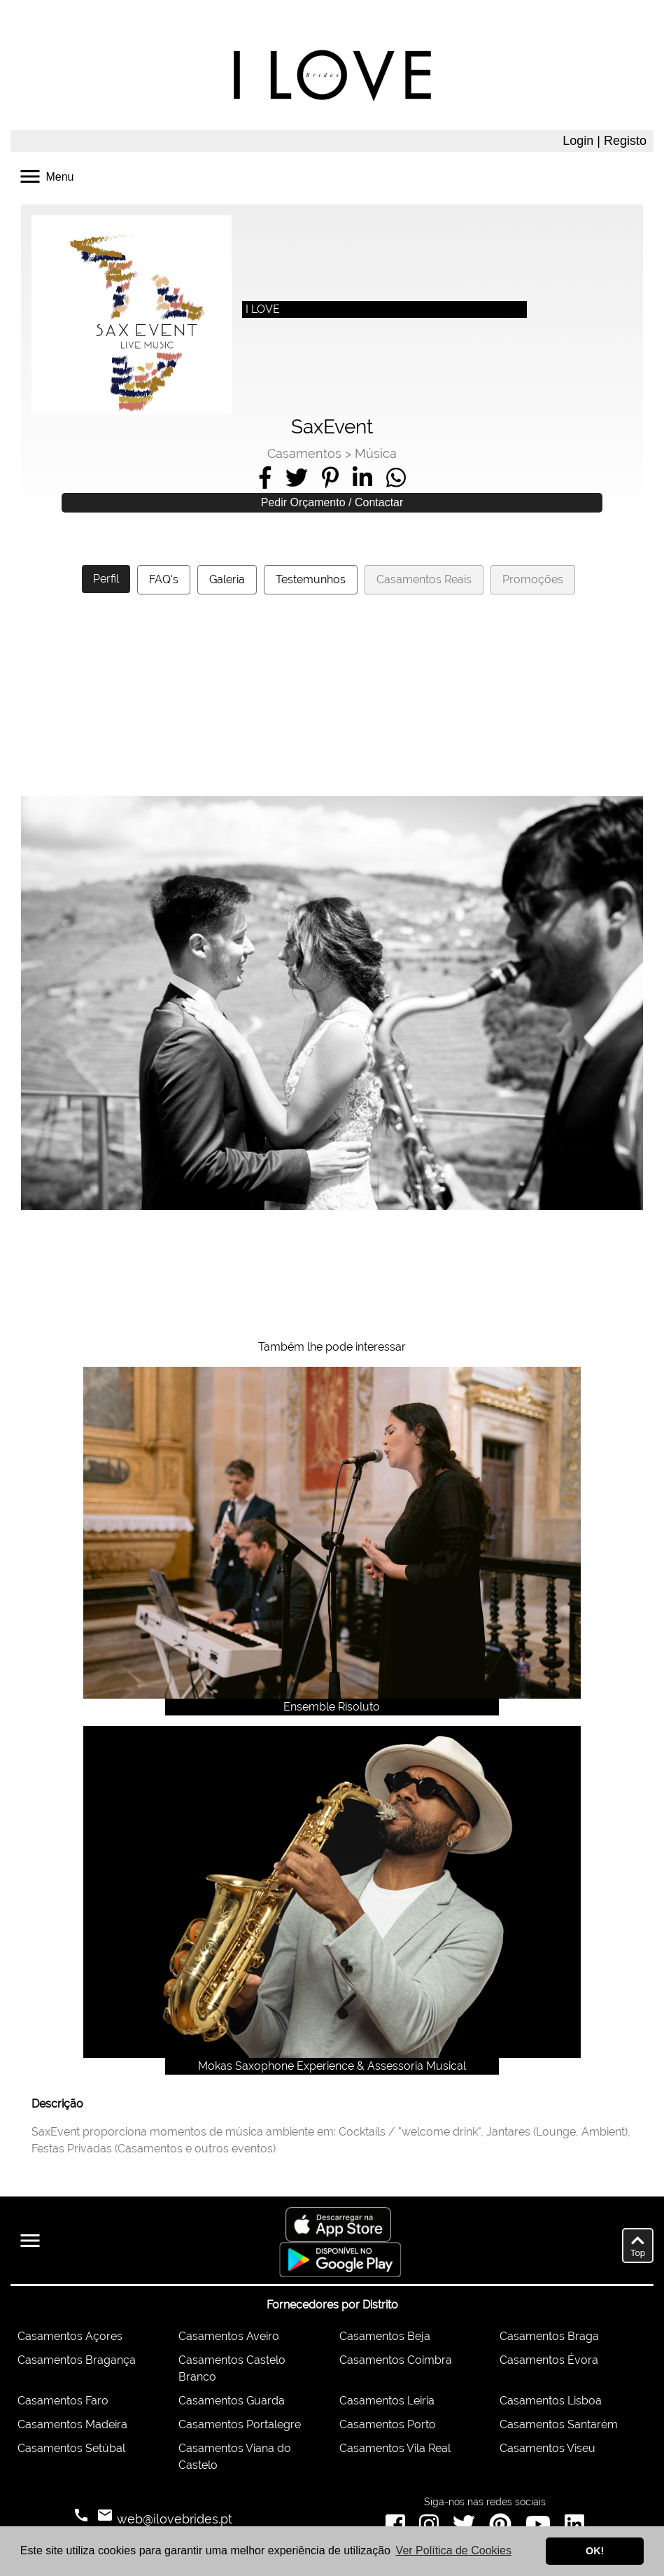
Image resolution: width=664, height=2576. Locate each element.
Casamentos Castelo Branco (231, 2368)
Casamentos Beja (384, 2336)
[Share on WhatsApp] (396, 477)
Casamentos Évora (549, 2360)
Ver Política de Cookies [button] (453, 2550)
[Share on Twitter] (296, 477)
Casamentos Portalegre (239, 2424)
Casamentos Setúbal (71, 2448)
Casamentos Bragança (76, 2360)
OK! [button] (595, 2550)
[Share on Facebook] (265, 477)
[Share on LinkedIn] (362, 477)
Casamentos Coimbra (395, 2360)
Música (376, 453)
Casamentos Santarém (559, 2424)
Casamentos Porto (387, 2424)
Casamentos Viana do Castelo (234, 2457)
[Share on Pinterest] (330, 477)
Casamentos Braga (549, 2336)
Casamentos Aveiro (228, 2336)
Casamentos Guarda (231, 2400)
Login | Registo (605, 141)
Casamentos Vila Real (395, 2448)
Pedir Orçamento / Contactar (332, 502)
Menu (45, 175)
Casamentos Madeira (72, 2424)
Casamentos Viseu (547, 2448)
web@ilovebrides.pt (172, 2519)
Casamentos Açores (69, 2336)
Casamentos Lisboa (551, 2400)
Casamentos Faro (62, 2400)
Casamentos (304, 453)
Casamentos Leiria (387, 2400)
